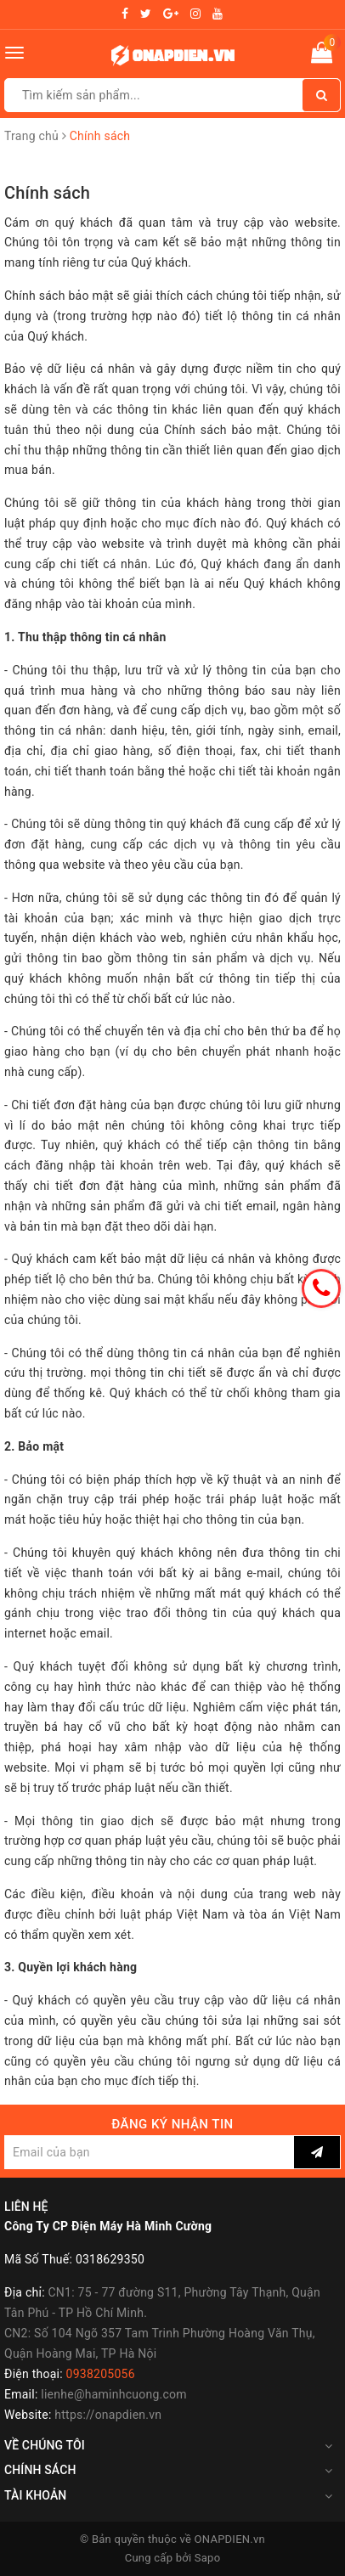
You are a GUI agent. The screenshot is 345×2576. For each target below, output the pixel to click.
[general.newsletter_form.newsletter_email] (149, 2152)
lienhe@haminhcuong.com (114, 2394)
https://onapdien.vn (107, 2414)
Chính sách (47, 193)
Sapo (208, 2557)
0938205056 (100, 2374)
